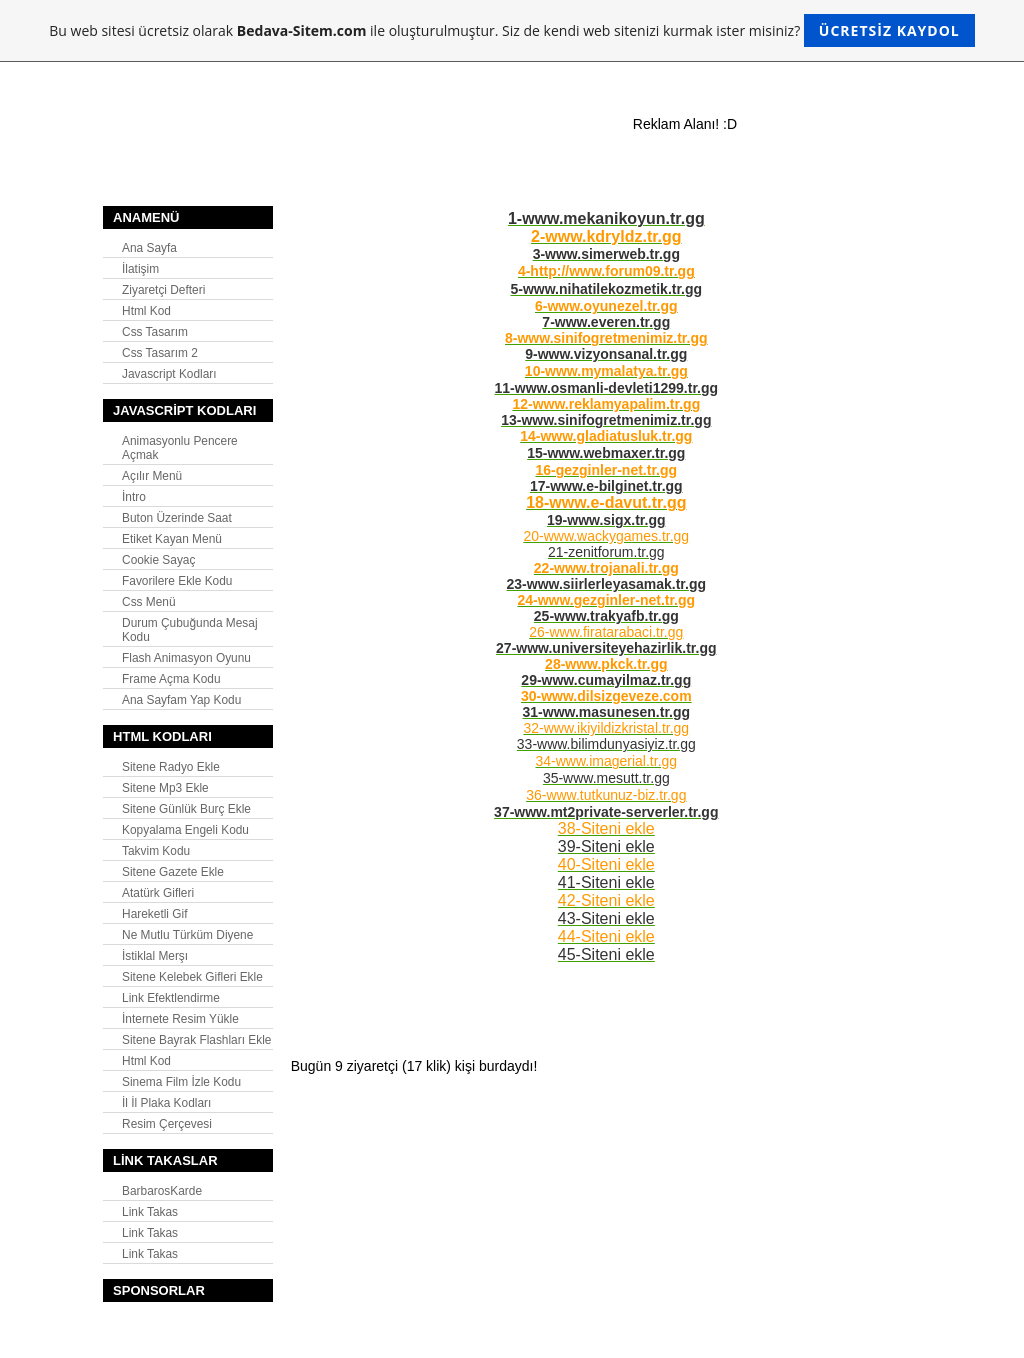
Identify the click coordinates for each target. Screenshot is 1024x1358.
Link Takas (150, 1212)
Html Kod (146, 311)
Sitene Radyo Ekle (171, 767)
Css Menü (149, 602)
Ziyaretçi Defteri (163, 290)
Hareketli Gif (154, 914)
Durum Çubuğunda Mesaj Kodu (190, 630)
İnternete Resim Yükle (180, 1019)
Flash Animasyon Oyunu (186, 658)
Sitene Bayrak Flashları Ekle (196, 1040)
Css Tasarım (155, 332)
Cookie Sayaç (158, 560)
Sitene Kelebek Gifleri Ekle (192, 977)
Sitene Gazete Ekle (173, 872)
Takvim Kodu (156, 851)
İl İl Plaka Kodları (166, 1103)
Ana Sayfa (149, 248)
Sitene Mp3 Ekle (165, 788)
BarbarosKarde (162, 1191)
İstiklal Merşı (155, 956)
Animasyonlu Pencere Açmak (180, 448)
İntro (134, 497)
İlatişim (140, 269)
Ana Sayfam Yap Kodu (181, 700)
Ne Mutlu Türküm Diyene (187, 935)
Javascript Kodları (169, 374)
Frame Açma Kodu (171, 679)
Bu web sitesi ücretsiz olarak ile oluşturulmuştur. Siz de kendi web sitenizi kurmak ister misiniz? (511, 30)
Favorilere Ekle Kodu (177, 581)
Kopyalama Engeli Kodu (185, 830)
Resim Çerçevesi (167, 1124)
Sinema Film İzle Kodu (181, 1082)
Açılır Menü (152, 476)
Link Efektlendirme (171, 998)
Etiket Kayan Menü (172, 539)
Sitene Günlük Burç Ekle (186, 809)
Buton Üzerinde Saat (177, 518)
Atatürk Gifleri (158, 893)
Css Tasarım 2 (160, 353)
